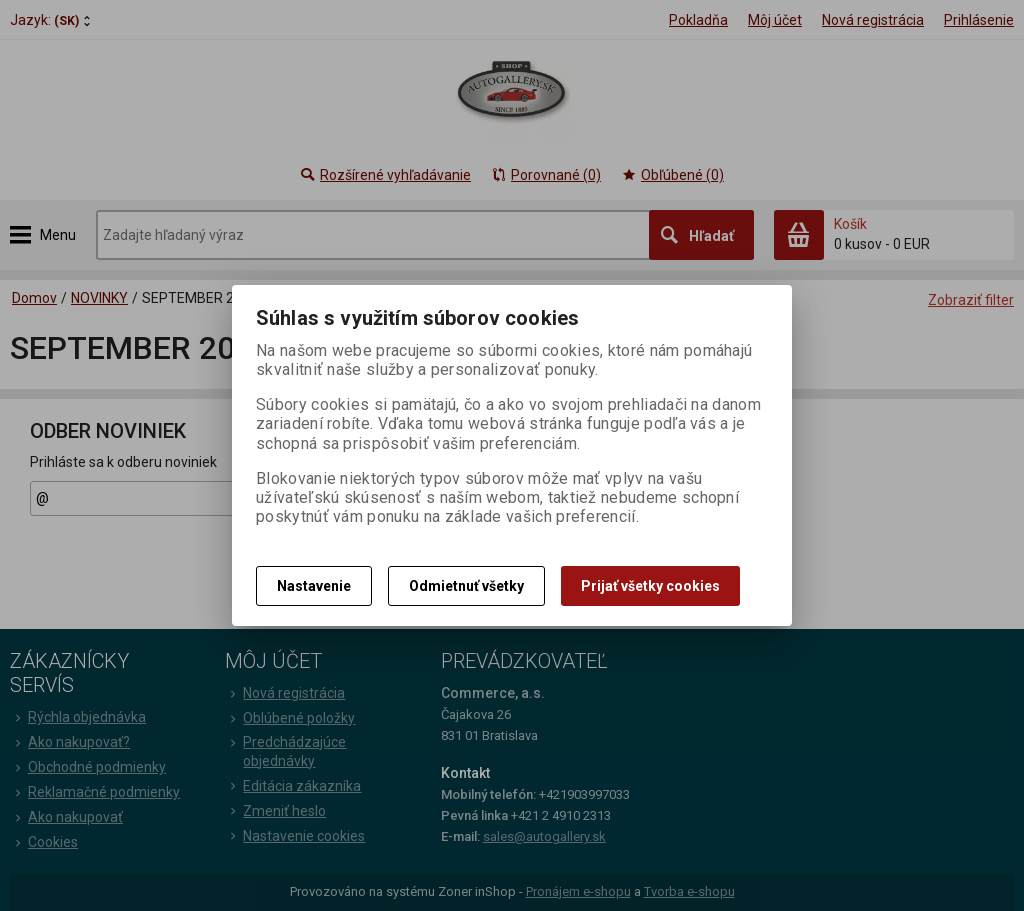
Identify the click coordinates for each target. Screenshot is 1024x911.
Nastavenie (314, 586)
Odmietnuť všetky (466, 586)
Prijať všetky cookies (650, 586)
